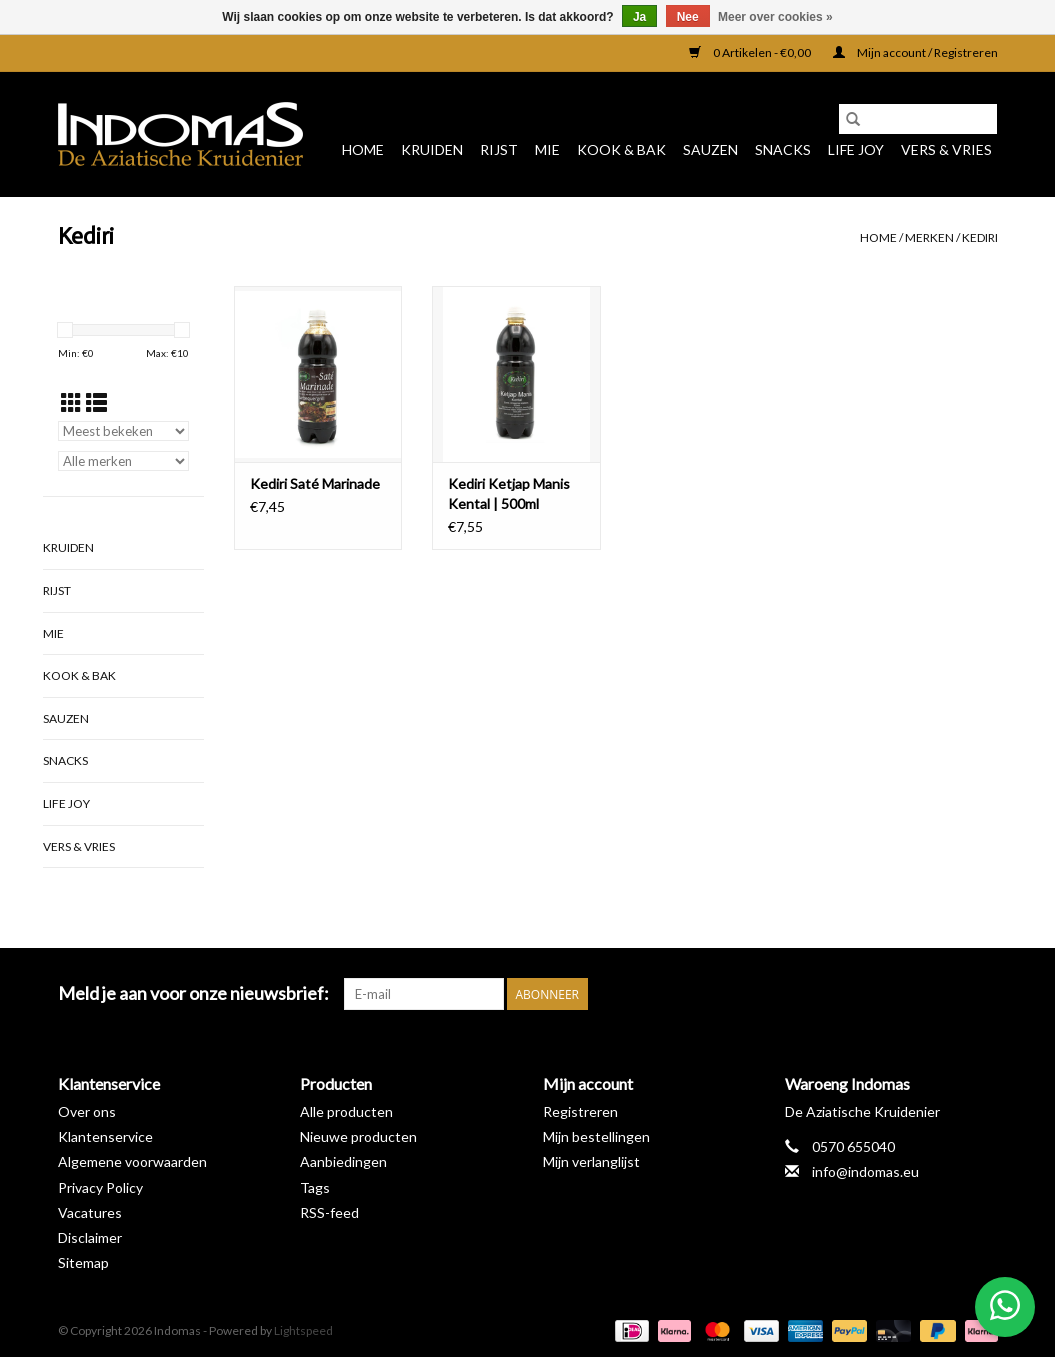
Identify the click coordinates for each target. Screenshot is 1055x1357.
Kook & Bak (621, 149)
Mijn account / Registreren (915, 52)
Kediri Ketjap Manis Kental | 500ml (509, 493)
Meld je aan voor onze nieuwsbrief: (193, 993)
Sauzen (710, 149)
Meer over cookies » (775, 17)
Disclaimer (90, 1237)
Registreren (580, 1111)
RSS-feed (329, 1212)
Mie (547, 149)
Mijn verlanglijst (591, 1161)
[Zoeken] (918, 119)
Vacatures (90, 1212)
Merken (929, 237)
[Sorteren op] (124, 431)
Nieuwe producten (358, 1136)
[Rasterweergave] (71, 402)
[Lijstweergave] (96, 402)
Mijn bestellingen (596, 1136)
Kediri (980, 237)
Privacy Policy (100, 1187)
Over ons (87, 1111)
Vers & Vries (946, 149)
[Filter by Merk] (124, 461)
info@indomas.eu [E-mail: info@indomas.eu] (865, 1171)
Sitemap (83, 1262)
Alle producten (346, 1111)
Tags (315, 1187)
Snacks (783, 149)
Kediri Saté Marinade (315, 483)
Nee (688, 17)
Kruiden (432, 149)
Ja (639, 17)
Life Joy (856, 149)
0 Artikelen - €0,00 (751, 52)
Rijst (499, 149)
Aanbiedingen (343, 1161)
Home (363, 149)
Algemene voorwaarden (132, 1161)
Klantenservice (105, 1136)
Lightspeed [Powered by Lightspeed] (303, 1330)
